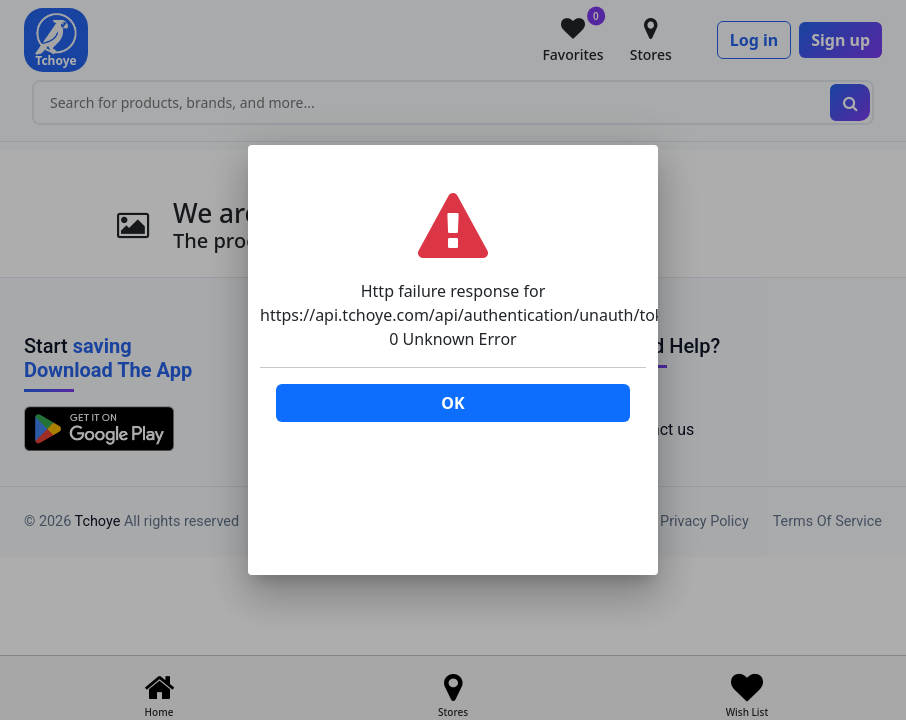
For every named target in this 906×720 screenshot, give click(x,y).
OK (452, 403)
